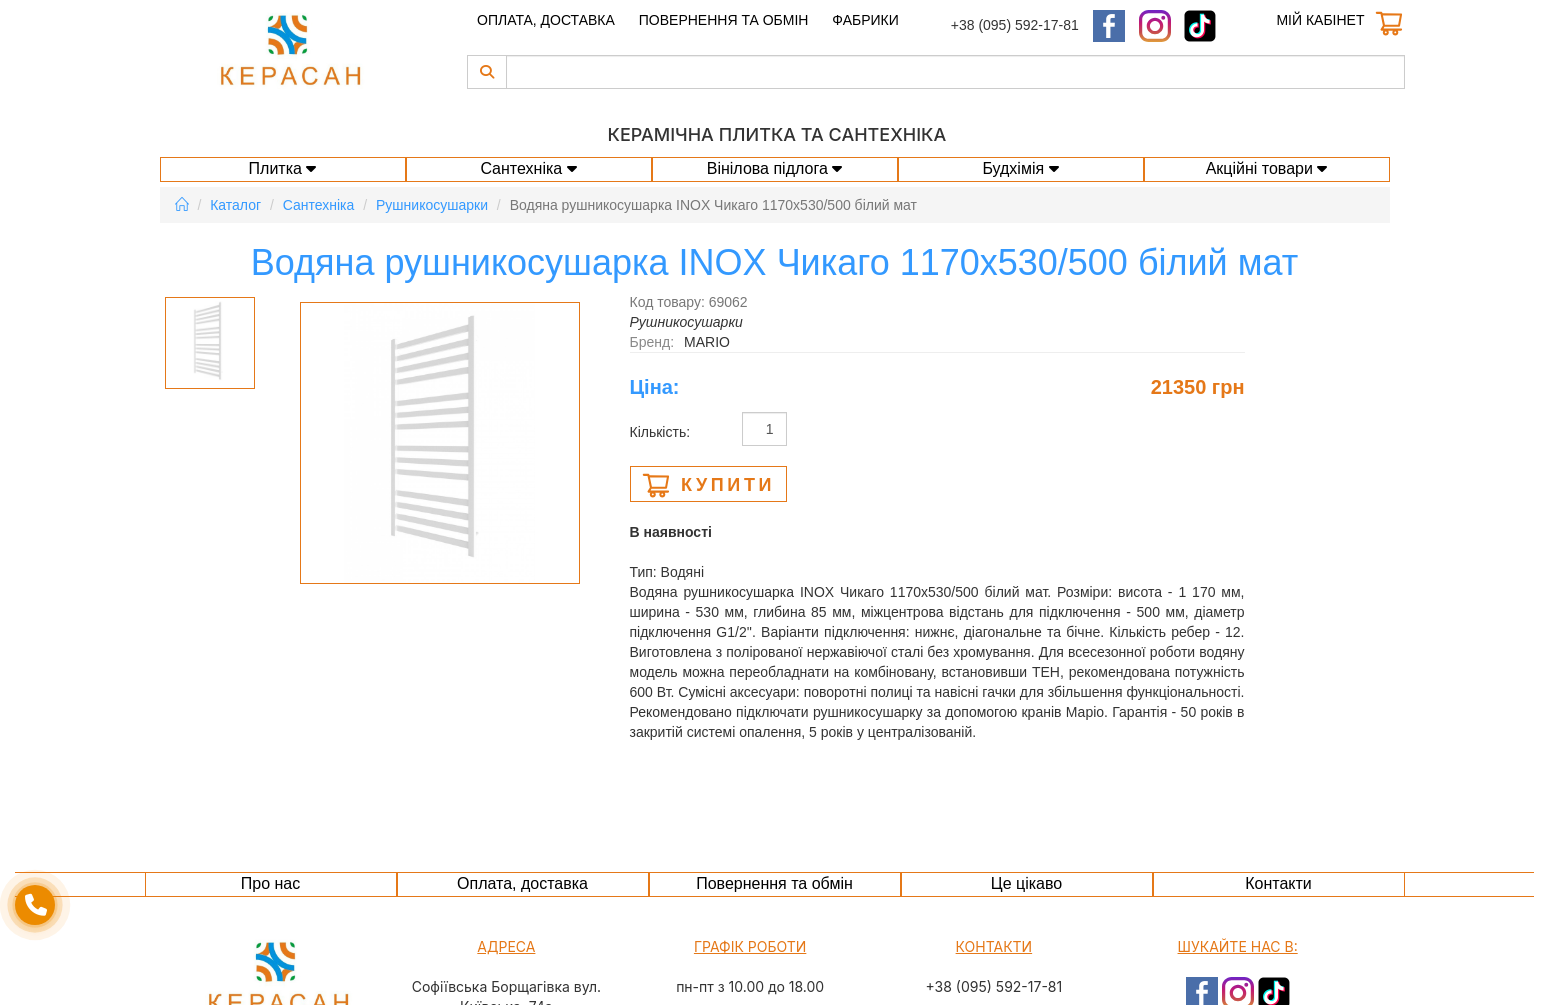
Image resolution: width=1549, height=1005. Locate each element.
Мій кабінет (1320, 20)
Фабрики (865, 20)
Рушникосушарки (432, 205)
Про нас (270, 883)
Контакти (1278, 883)
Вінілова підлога (775, 168)
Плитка (283, 168)
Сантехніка (528, 168)
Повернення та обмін (724, 20)
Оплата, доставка (546, 20)
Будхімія (1020, 168)
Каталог (235, 205)
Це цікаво (1026, 883)
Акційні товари (1267, 168)
